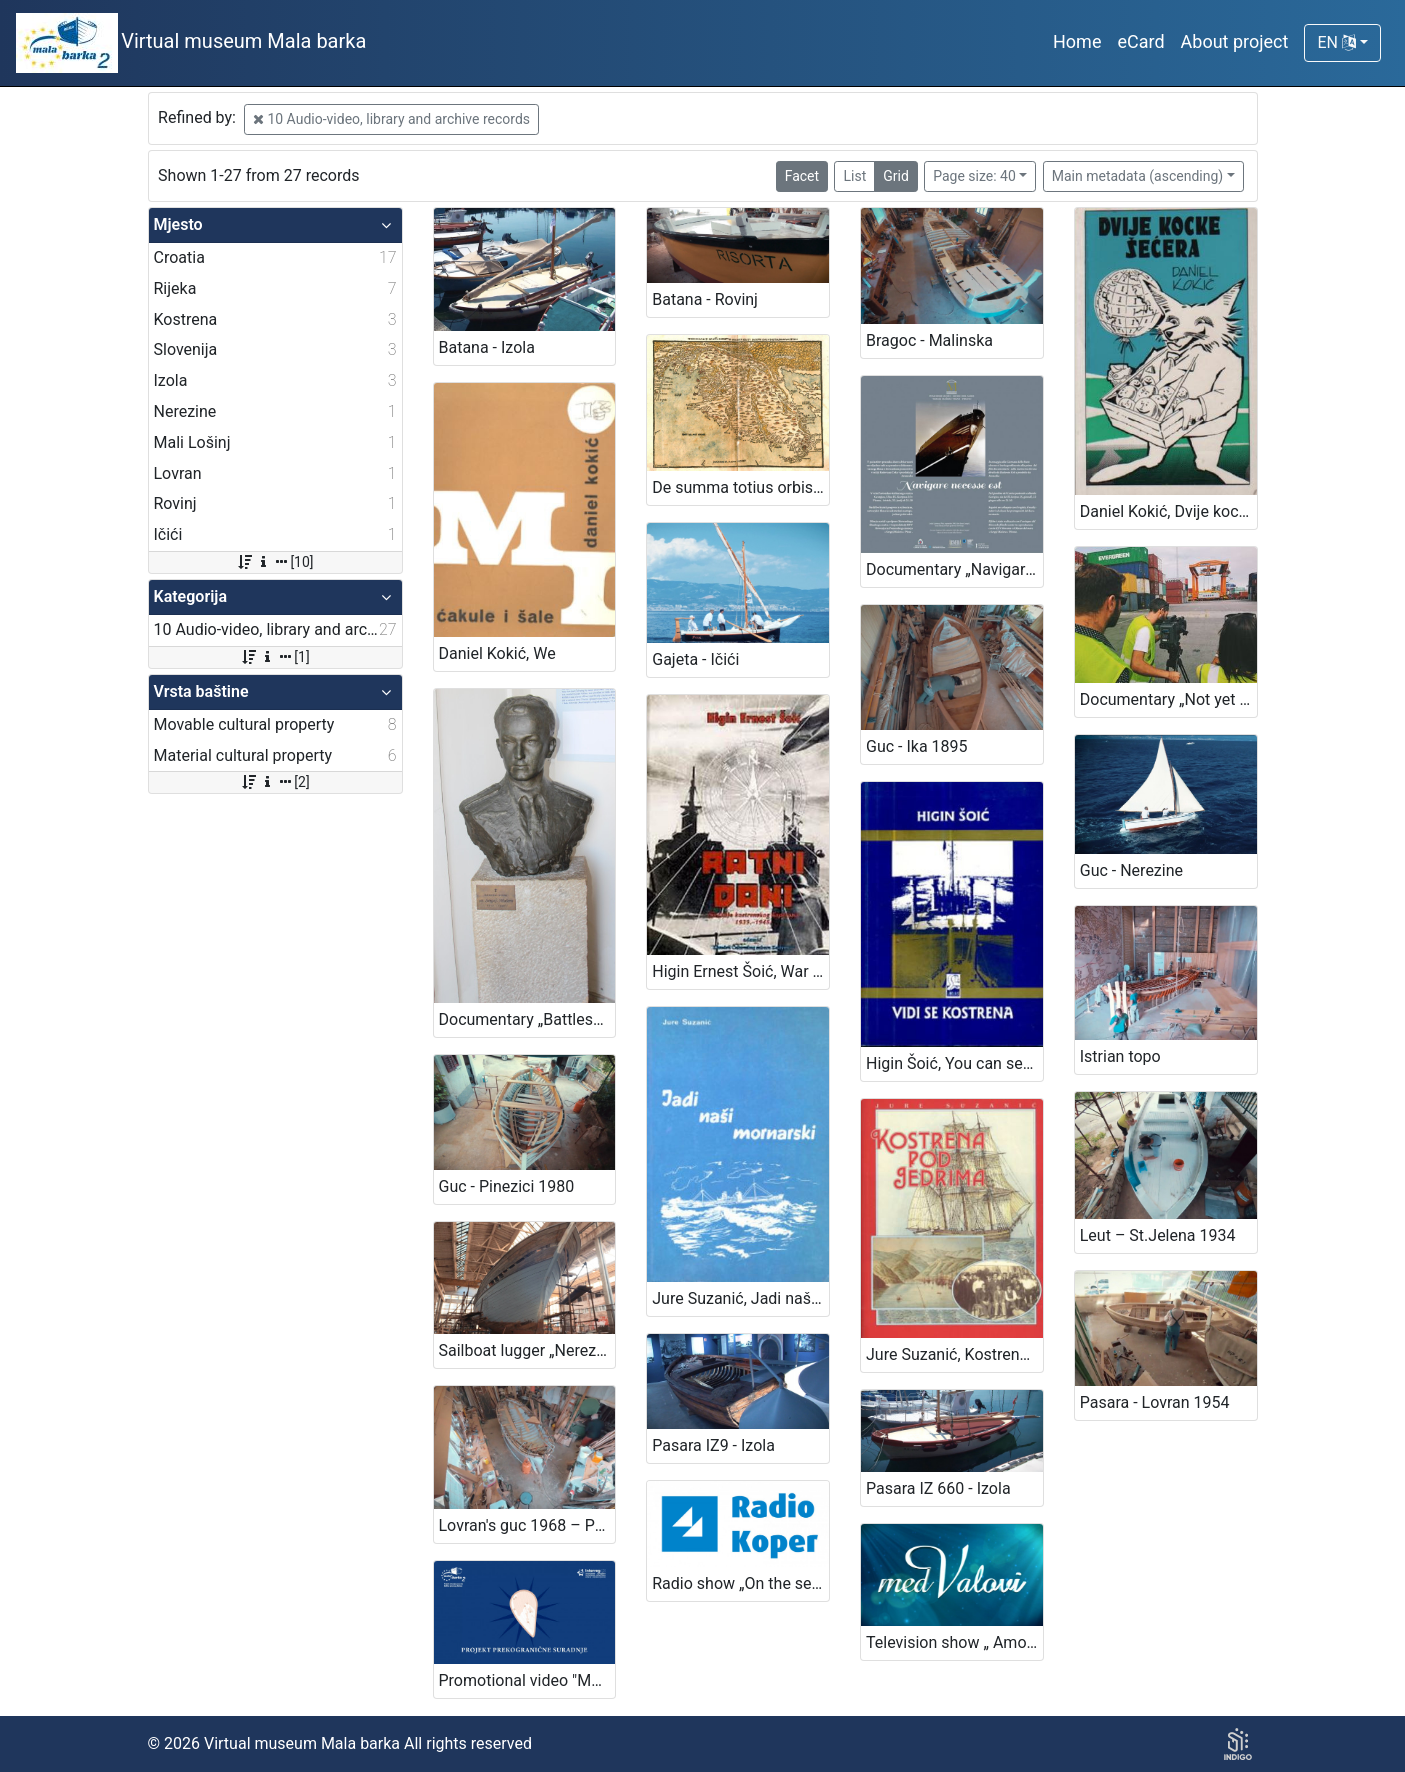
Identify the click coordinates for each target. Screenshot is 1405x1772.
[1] (274, 657)
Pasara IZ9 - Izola (713, 1445)
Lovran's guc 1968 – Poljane (527, 1525)
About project (1235, 41)
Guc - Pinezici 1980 (507, 1186)
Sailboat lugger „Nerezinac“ (527, 1350)
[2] (274, 782)
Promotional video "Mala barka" (527, 1680)
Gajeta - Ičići (695, 659)
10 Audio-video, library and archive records (391, 119)
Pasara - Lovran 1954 (1155, 1402)
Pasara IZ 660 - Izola (938, 1488)
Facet (802, 176)
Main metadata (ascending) (1137, 176)
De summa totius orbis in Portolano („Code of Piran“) (740, 487)
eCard (1140, 41)
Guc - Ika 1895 (917, 746)
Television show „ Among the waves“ (954, 1642)
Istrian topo (1120, 1056)
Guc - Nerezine (1131, 870)
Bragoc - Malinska (929, 340)
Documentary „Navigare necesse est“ (954, 569)
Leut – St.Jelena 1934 (1158, 1235)
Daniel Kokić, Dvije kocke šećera (1168, 511)
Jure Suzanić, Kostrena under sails (954, 1354)
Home (1077, 41)
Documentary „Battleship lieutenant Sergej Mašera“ (527, 1019)
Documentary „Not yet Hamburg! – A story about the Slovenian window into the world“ (1168, 699)
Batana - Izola (487, 347)
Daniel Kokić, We (497, 653)
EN (1336, 42)
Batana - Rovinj (705, 299)
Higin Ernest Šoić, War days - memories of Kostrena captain (740, 971)
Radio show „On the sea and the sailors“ (740, 1583)
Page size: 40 (974, 176)
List (854, 176)
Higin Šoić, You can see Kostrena (954, 1063)
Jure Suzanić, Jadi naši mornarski (740, 1298)
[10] (274, 562)
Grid (896, 176)
